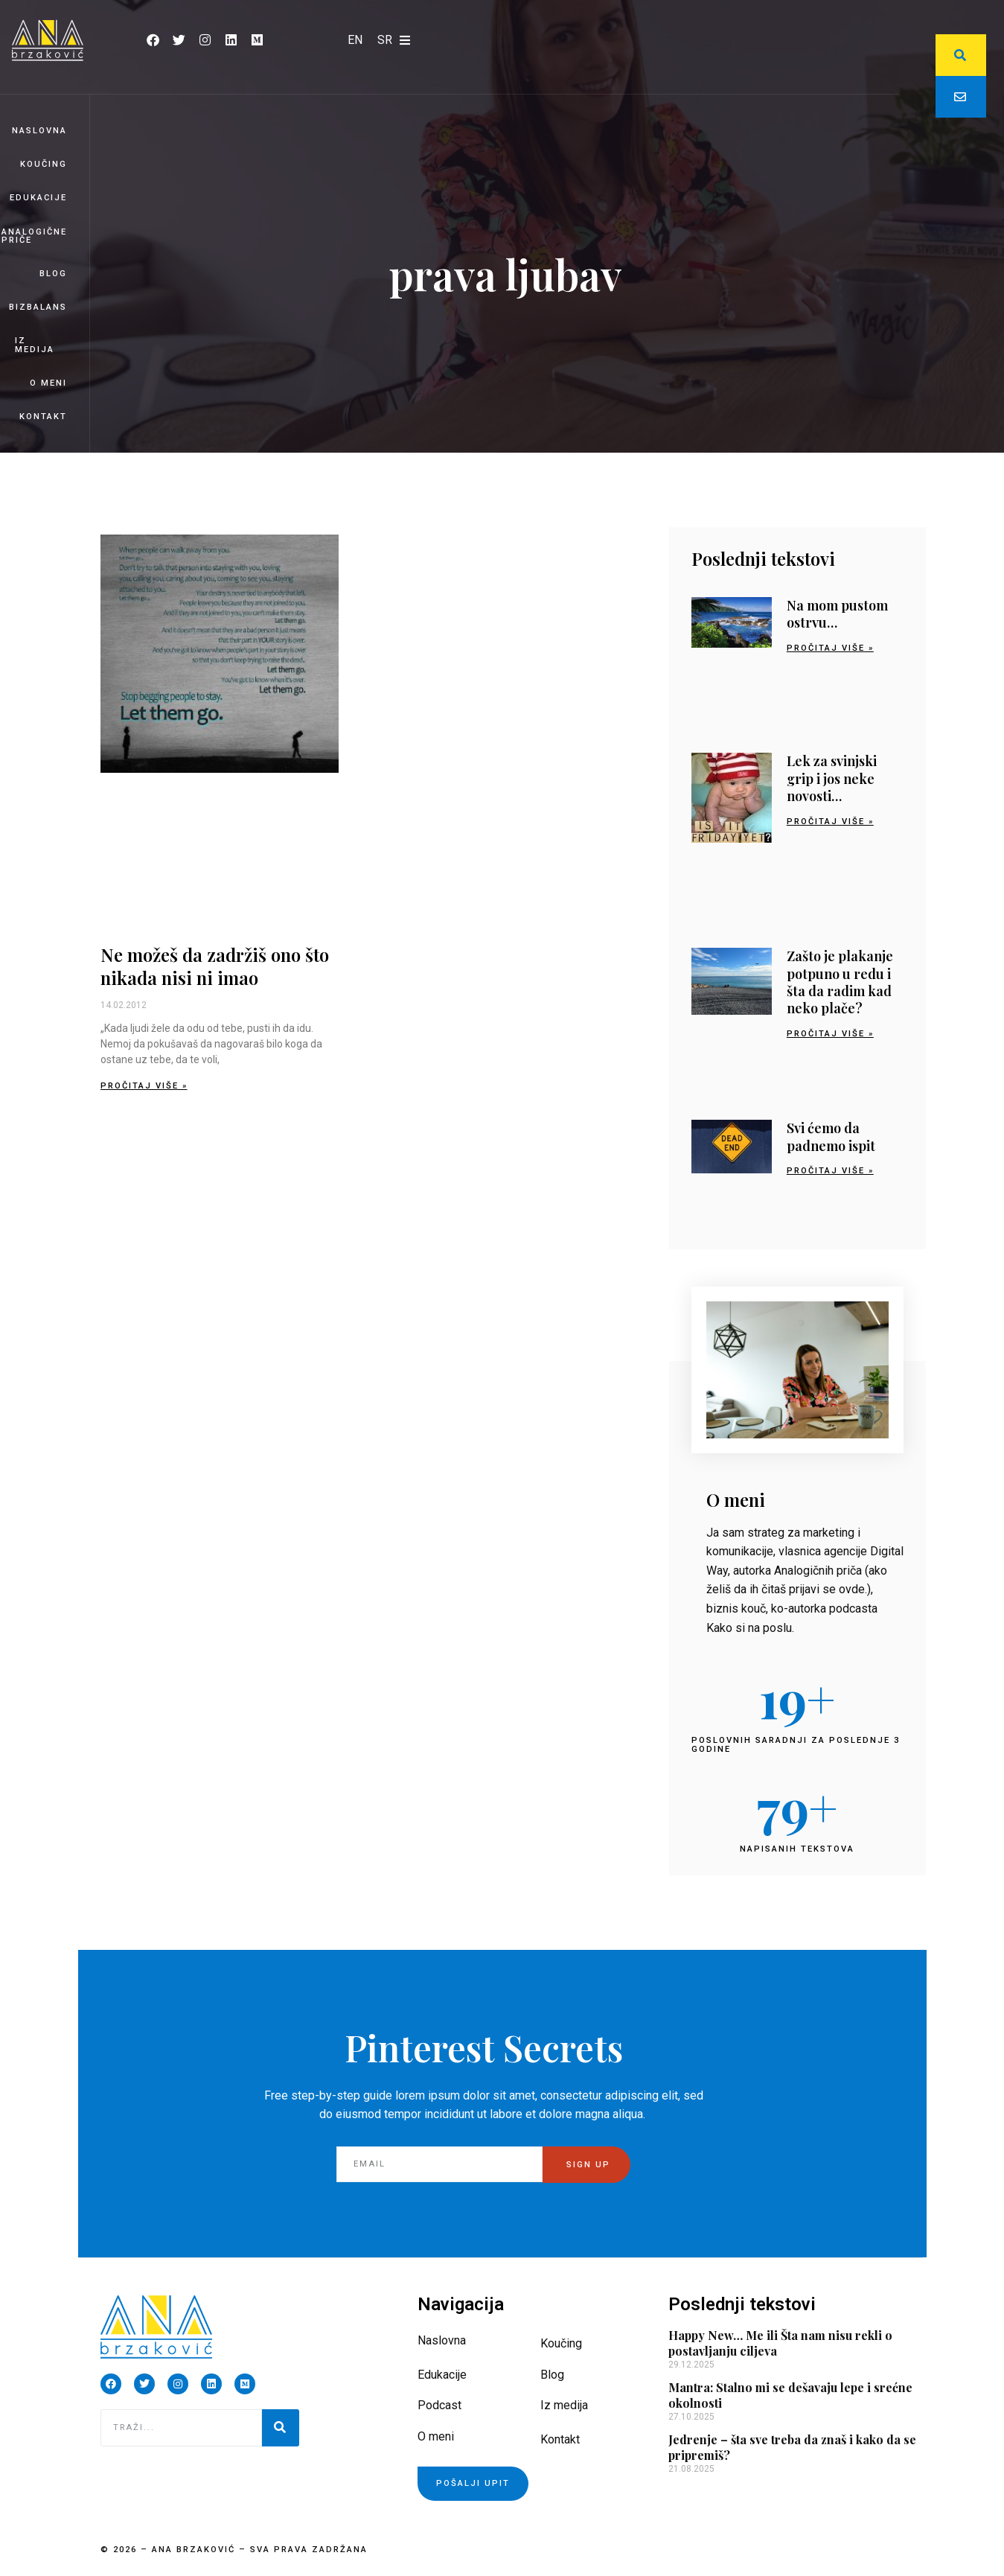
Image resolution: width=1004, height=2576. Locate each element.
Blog (53, 273)
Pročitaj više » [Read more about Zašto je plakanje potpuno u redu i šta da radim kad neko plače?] (830, 1034)
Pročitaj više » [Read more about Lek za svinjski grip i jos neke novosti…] (830, 821)
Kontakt (43, 416)
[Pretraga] (280, 2427)
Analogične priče (34, 236)
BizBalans (38, 307)
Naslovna (39, 131)
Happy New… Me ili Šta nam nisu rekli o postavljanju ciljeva (780, 2343)
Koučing (43, 164)
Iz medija (34, 345)
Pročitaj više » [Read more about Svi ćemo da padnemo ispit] (830, 1171)
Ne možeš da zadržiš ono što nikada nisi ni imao (214, 966)
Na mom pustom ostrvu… (837, 613)
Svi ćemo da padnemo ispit (831, 1136)
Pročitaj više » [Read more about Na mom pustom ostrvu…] (830, 648)
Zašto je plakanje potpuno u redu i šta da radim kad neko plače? (840, 982)
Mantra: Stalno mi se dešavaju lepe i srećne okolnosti (790, 2395)
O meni (48, 383)
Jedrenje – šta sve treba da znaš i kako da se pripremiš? (792, 2447)
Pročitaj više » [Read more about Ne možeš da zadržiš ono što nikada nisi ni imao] (144, 1086)
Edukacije (38, 198)
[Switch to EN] (355, 40)
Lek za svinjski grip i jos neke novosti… (832, 778)
